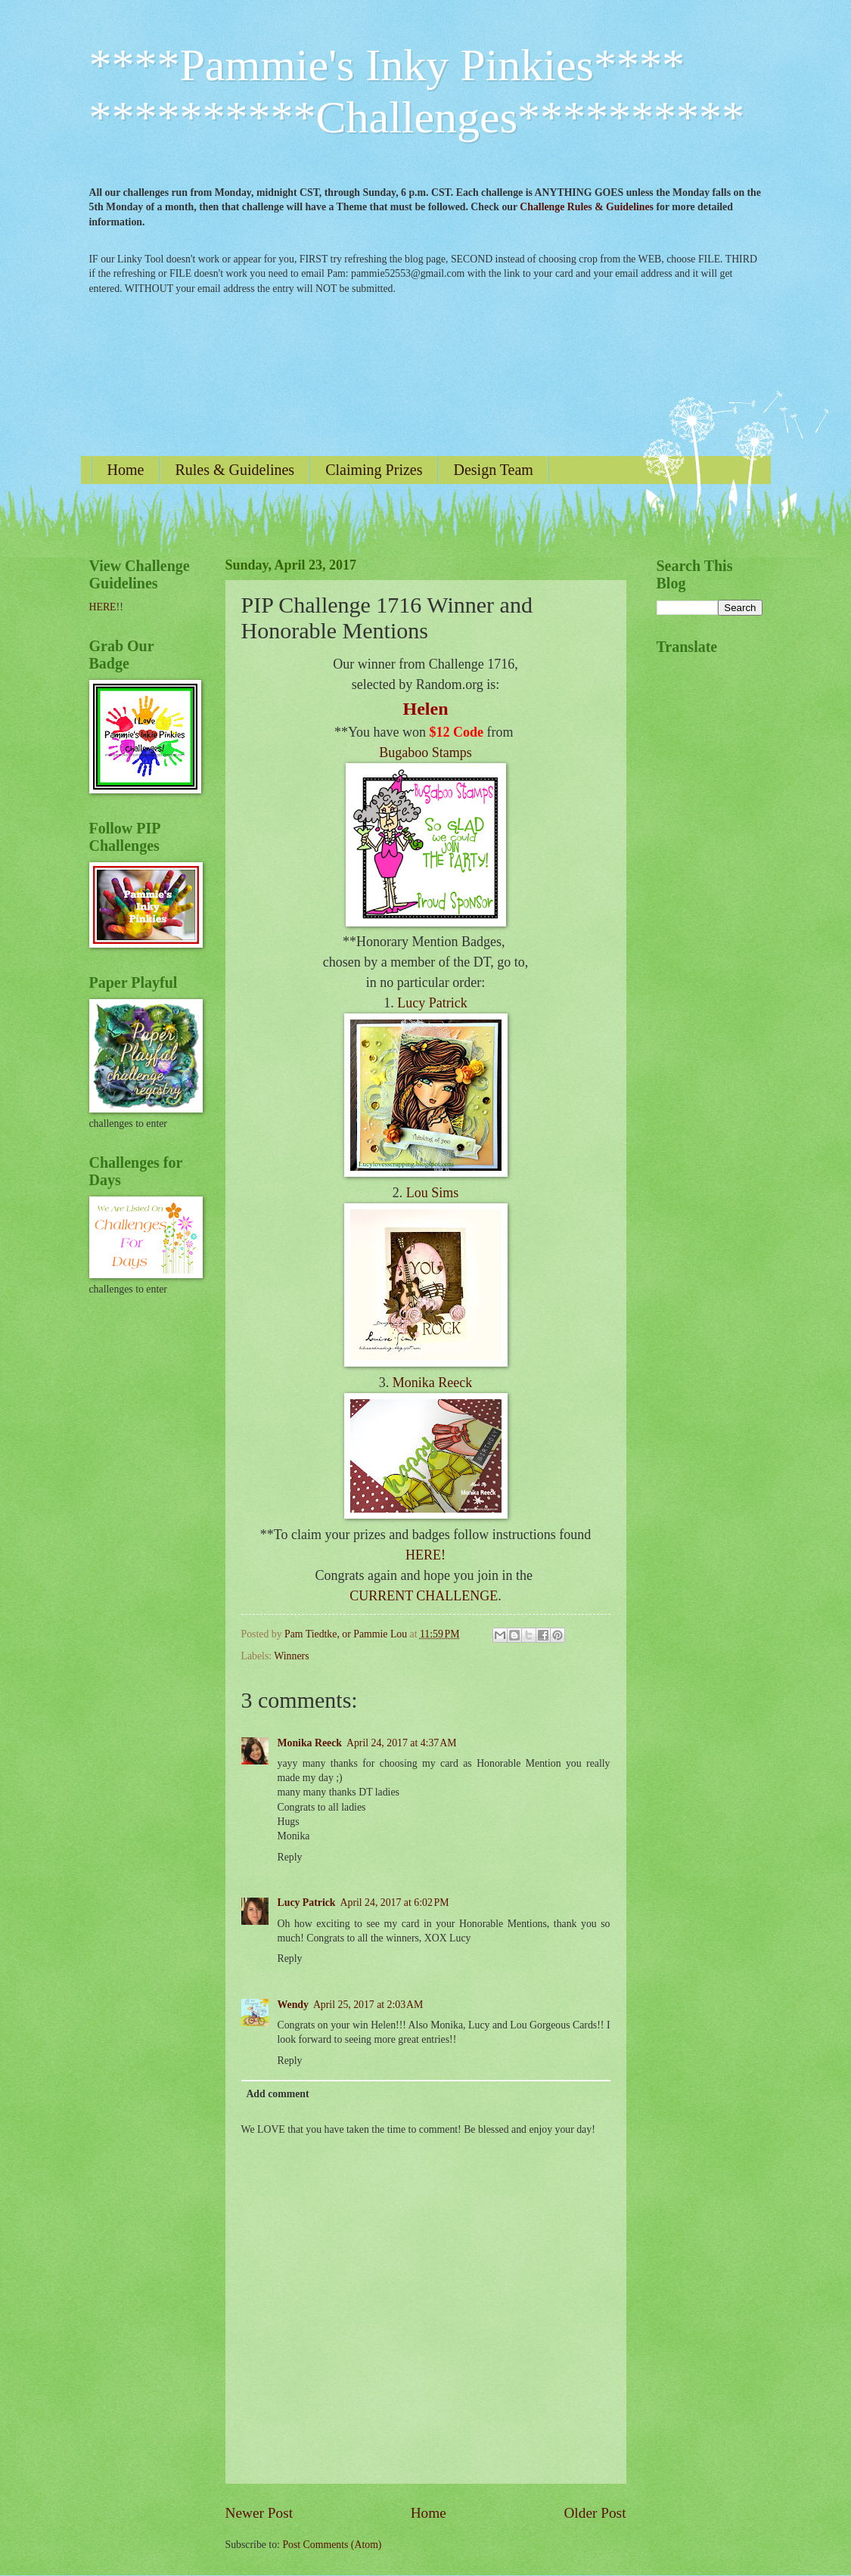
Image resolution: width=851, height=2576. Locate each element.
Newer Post (259, 2513)
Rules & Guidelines (234, 469)
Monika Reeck (432, 1382)
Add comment (277, 2094)
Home (125, 469)
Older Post (595, 2513)
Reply (290, 1857)
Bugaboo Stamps (425, 752)
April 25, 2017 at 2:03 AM (368, 2004)
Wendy (293, 2004)
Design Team (493, 469)
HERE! (425, 1555)
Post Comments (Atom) (331, 2544)
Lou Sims (432, 1192)
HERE (102, 607)
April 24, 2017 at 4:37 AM (401, 1743)
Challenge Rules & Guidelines (587, 207)
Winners (291, 1656)
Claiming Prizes (373, 469)
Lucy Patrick (432, 1002)
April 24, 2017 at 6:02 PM (394, 1902)
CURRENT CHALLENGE (423, 1595)
